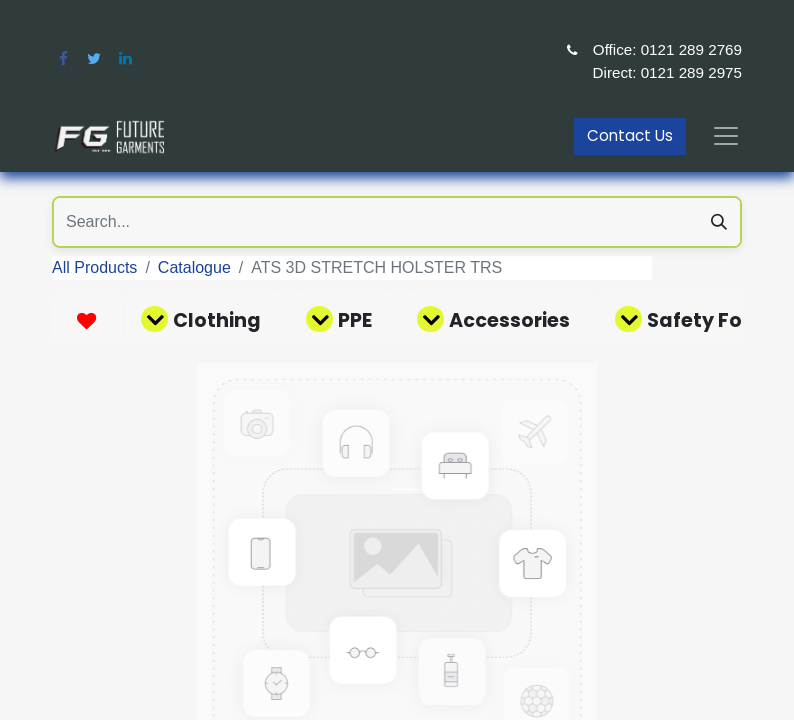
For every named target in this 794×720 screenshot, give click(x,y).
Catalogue (194, 267)
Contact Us (630, 135)
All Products (94, 267)
